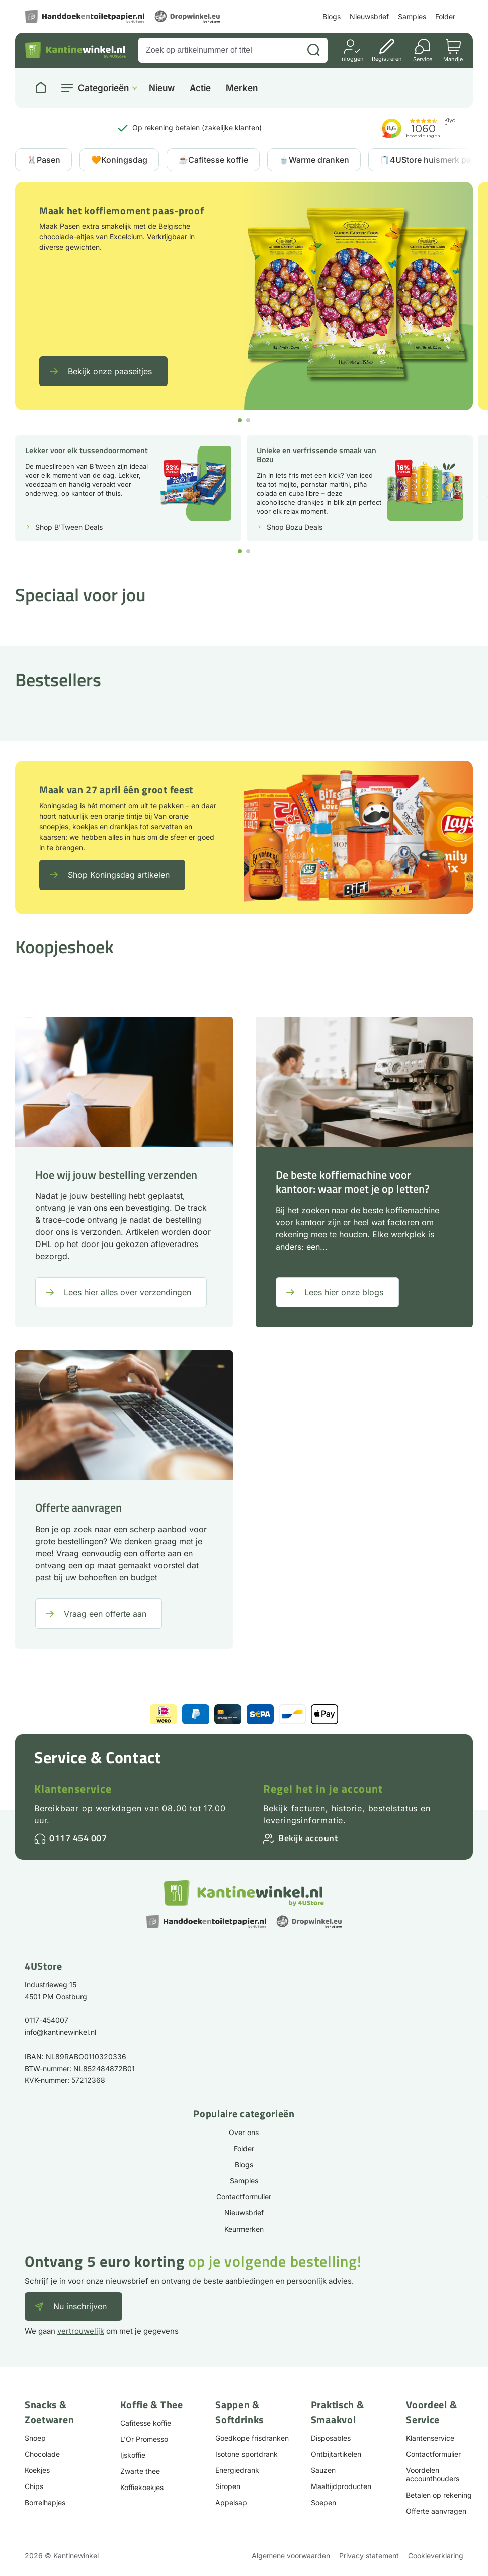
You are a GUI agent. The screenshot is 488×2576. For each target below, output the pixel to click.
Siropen (227, 2486)
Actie (200, 88)
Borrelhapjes (45, 2502)
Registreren (387, 58)
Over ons (244, 2132)
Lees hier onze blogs (343, 1292)
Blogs (331, 16)
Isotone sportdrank (246, 2454)
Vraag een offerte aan (105, 1614)
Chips (34, 2486)
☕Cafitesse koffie (213, 160)
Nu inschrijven (80, 2306)
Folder (445, 16)
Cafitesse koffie (145, 2423)
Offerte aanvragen (436, 2511)
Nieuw (162, 88)
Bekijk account (308, 1838)
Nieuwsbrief (369, 16)
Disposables (331, 2438)
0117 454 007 (78, 1838)
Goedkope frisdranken (252, 2438)
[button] (240, 420)
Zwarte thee (140, 2471)
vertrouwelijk (80, 2331)
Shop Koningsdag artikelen (119, 875)
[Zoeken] (313, 50)
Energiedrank (237, 2470)
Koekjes (37, 2470)
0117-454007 (46, 2020)
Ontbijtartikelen (336, 2454)
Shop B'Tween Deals (69, 527)
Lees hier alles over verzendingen (127, 1292)
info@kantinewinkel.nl (60, 2032)
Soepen (323, 2502)
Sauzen (323, 2470)
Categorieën (103, 88)
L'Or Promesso (144, 2439)
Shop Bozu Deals (294, 527)
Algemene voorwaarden (291, 2555)
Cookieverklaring (435, 2555)
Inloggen (352, 58)
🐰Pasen (43, 160)
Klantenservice (73, 1788)
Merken (242, 88)
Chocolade (42, 2454)
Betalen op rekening (439, 2495)
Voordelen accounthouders (432, 2474)
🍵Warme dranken (314, 160)
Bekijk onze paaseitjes (110, 371)
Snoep (35, 2438)
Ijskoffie (132, 2455)
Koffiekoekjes (142, 2487)
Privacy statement (369, 2555)
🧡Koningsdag (119, 160)
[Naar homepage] (40, 88)
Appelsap (231, 2502)
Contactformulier (243, 2196)
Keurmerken (244, 2229)
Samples (412, 16)
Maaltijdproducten (341, 2486)
